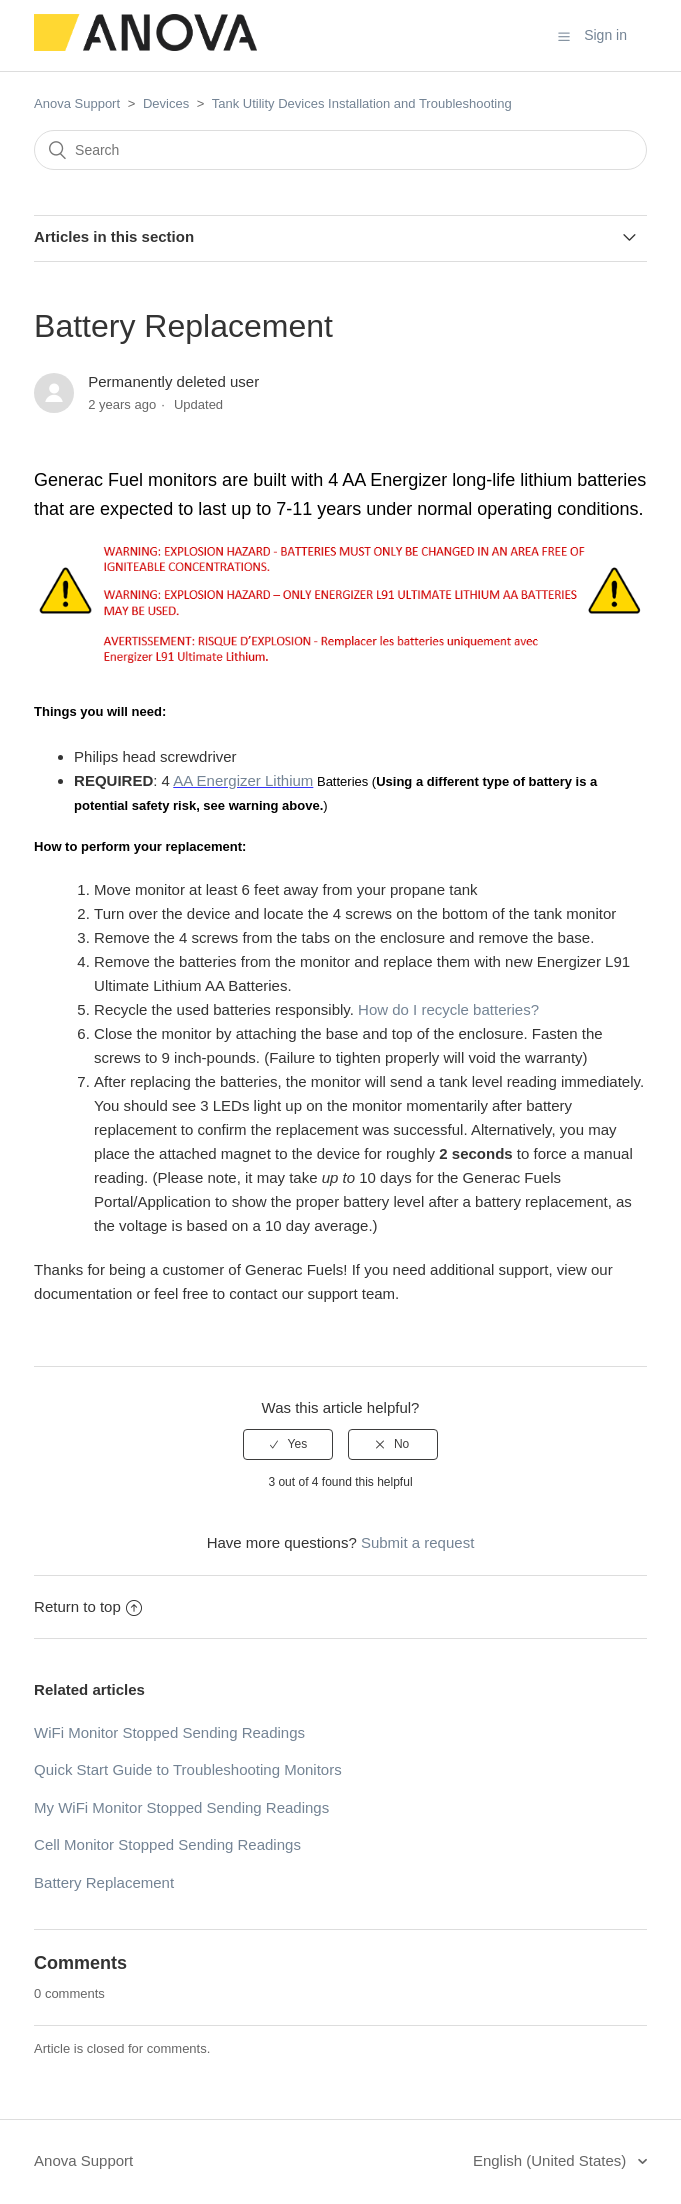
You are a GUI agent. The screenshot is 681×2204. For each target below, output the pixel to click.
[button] (564, 36)
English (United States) (552, 2160)
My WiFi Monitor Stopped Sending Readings (181, 1807)
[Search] (340, 150)
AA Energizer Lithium (243, 780)
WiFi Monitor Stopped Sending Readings (169, 1732)
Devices (166, 103)
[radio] (288, 1444)
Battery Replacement (104, 1882)
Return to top (88, 1606)
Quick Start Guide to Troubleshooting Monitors (188, 1769)
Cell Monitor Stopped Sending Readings (167, 1844)
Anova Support (77, 103)
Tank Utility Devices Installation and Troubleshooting (362, 103)
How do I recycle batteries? (448, 1009)
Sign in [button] (605, 35)
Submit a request (417, 1542)
